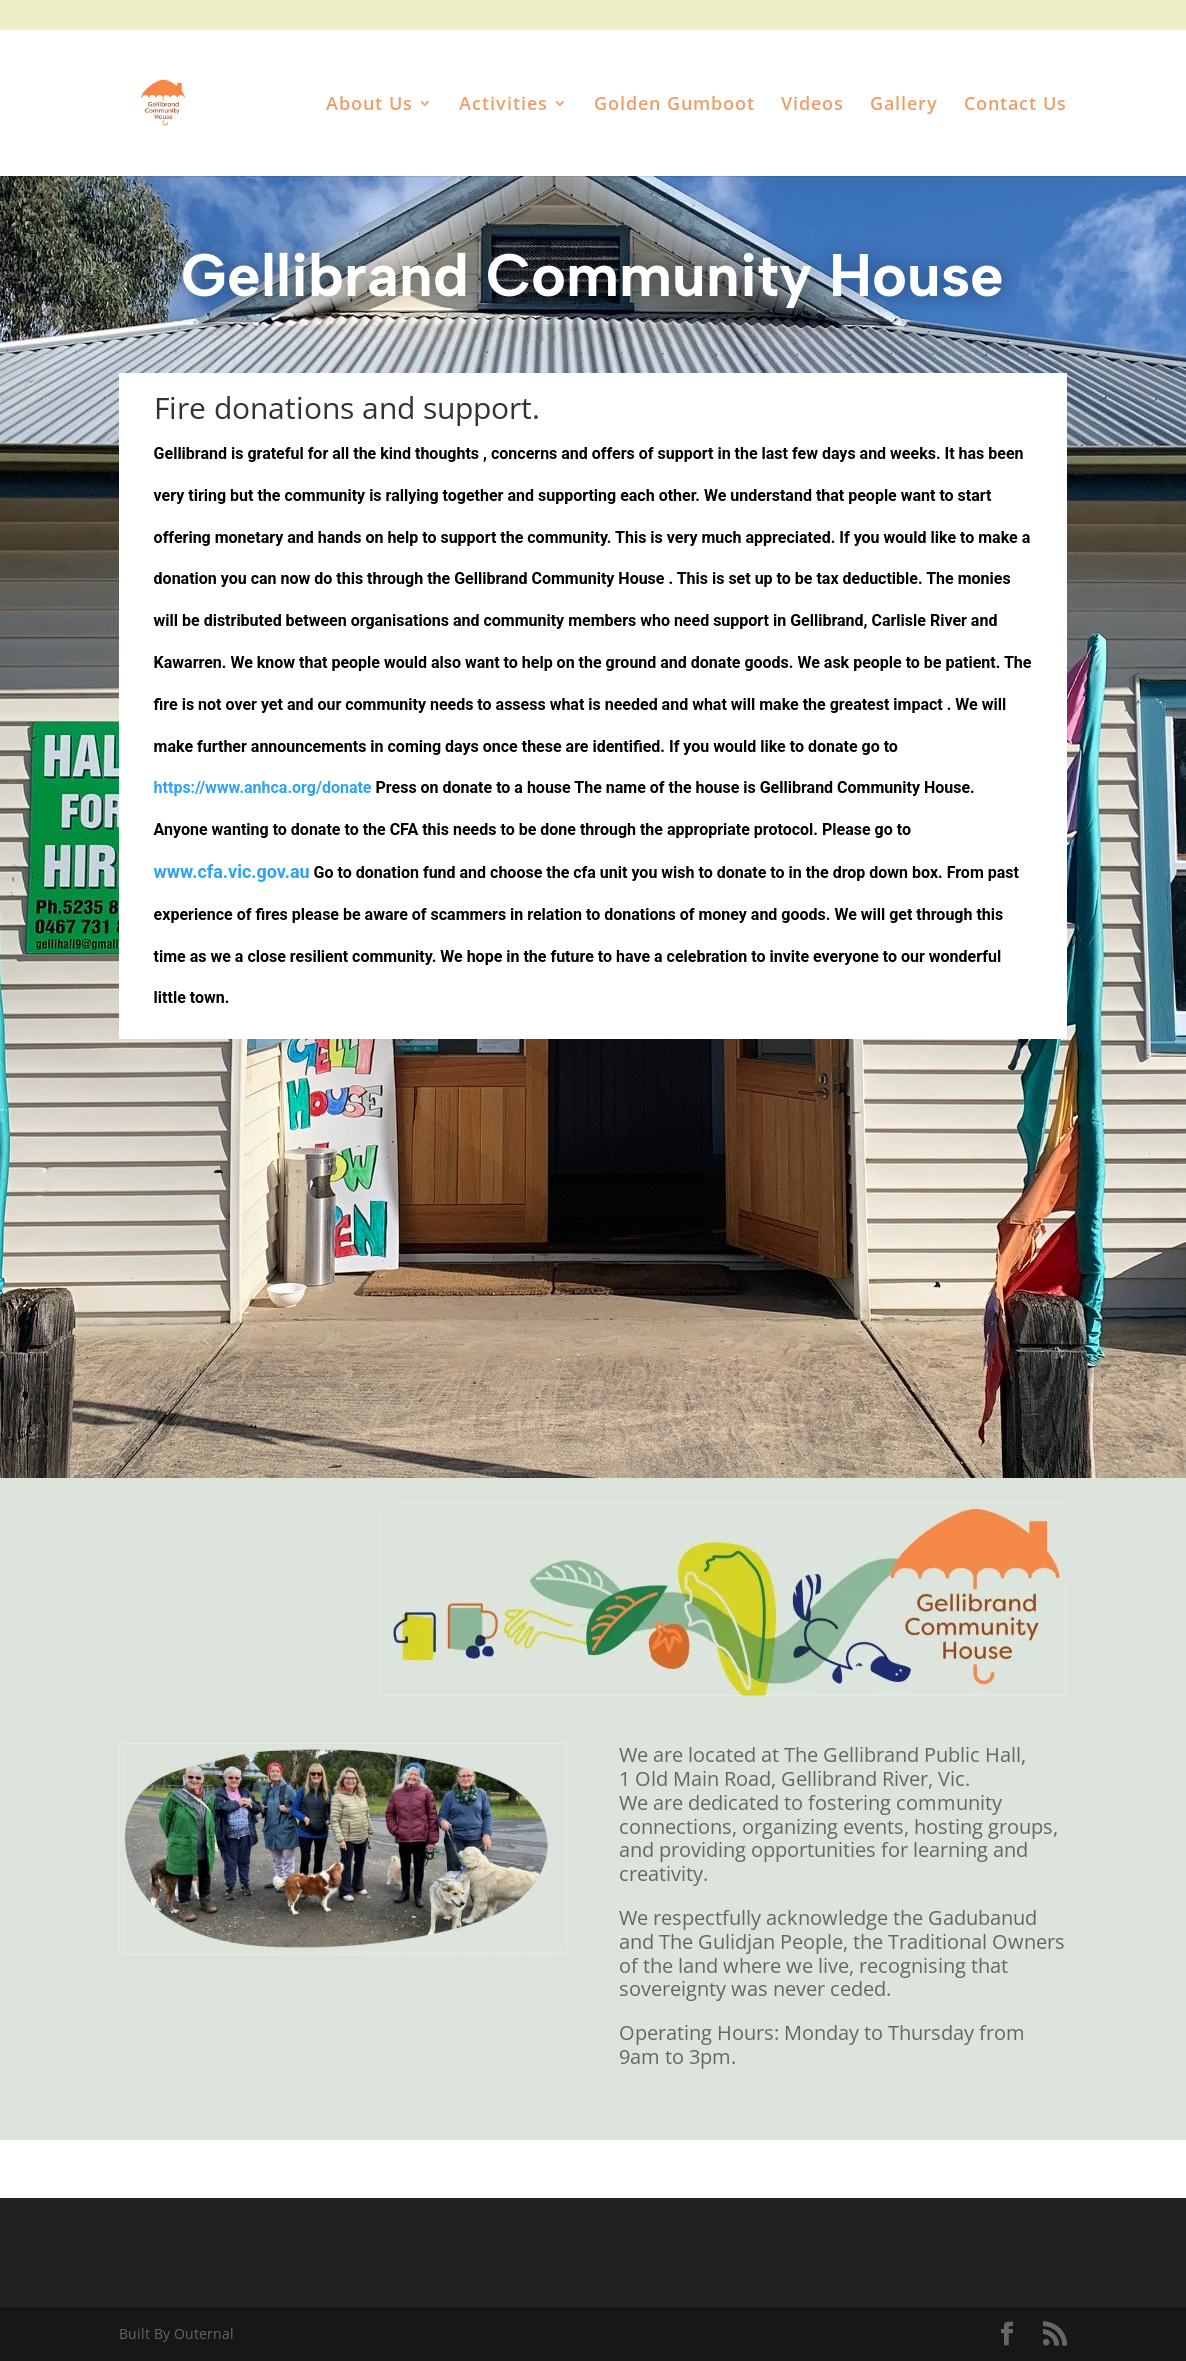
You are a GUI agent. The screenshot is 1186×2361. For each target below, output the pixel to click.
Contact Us (1015, 105)
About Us (369, 105)
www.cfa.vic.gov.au (232, 871)
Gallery (904, 105)
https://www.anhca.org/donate (263, 787)
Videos (812, 105)
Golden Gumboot (674, 105)
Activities (503, 105)
